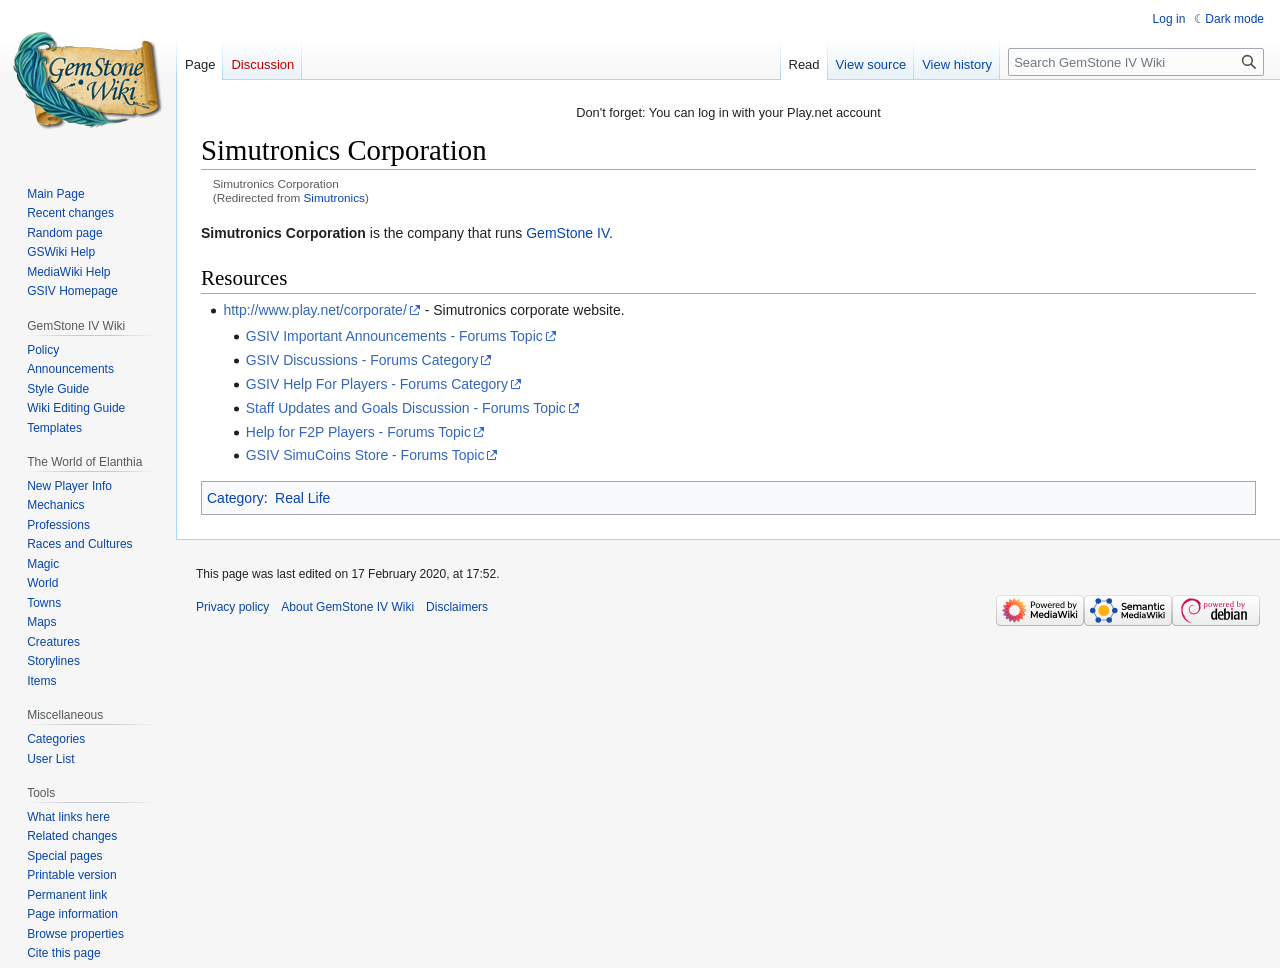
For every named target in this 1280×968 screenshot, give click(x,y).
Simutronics (334, 197)
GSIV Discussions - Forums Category (362, 360)
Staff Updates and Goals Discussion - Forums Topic (406, 408)
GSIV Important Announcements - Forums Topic (394, 336)
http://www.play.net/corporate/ (314, 310)
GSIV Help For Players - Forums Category (377, 384)
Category (235, 498)
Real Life (302, 498)
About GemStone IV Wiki (347, 607)
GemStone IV (567, 233)
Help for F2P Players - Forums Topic (358, 432)
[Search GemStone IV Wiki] (1136, 62)
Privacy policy (232, 607)
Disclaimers (457, 607)
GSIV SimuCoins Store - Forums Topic (365, 455)
